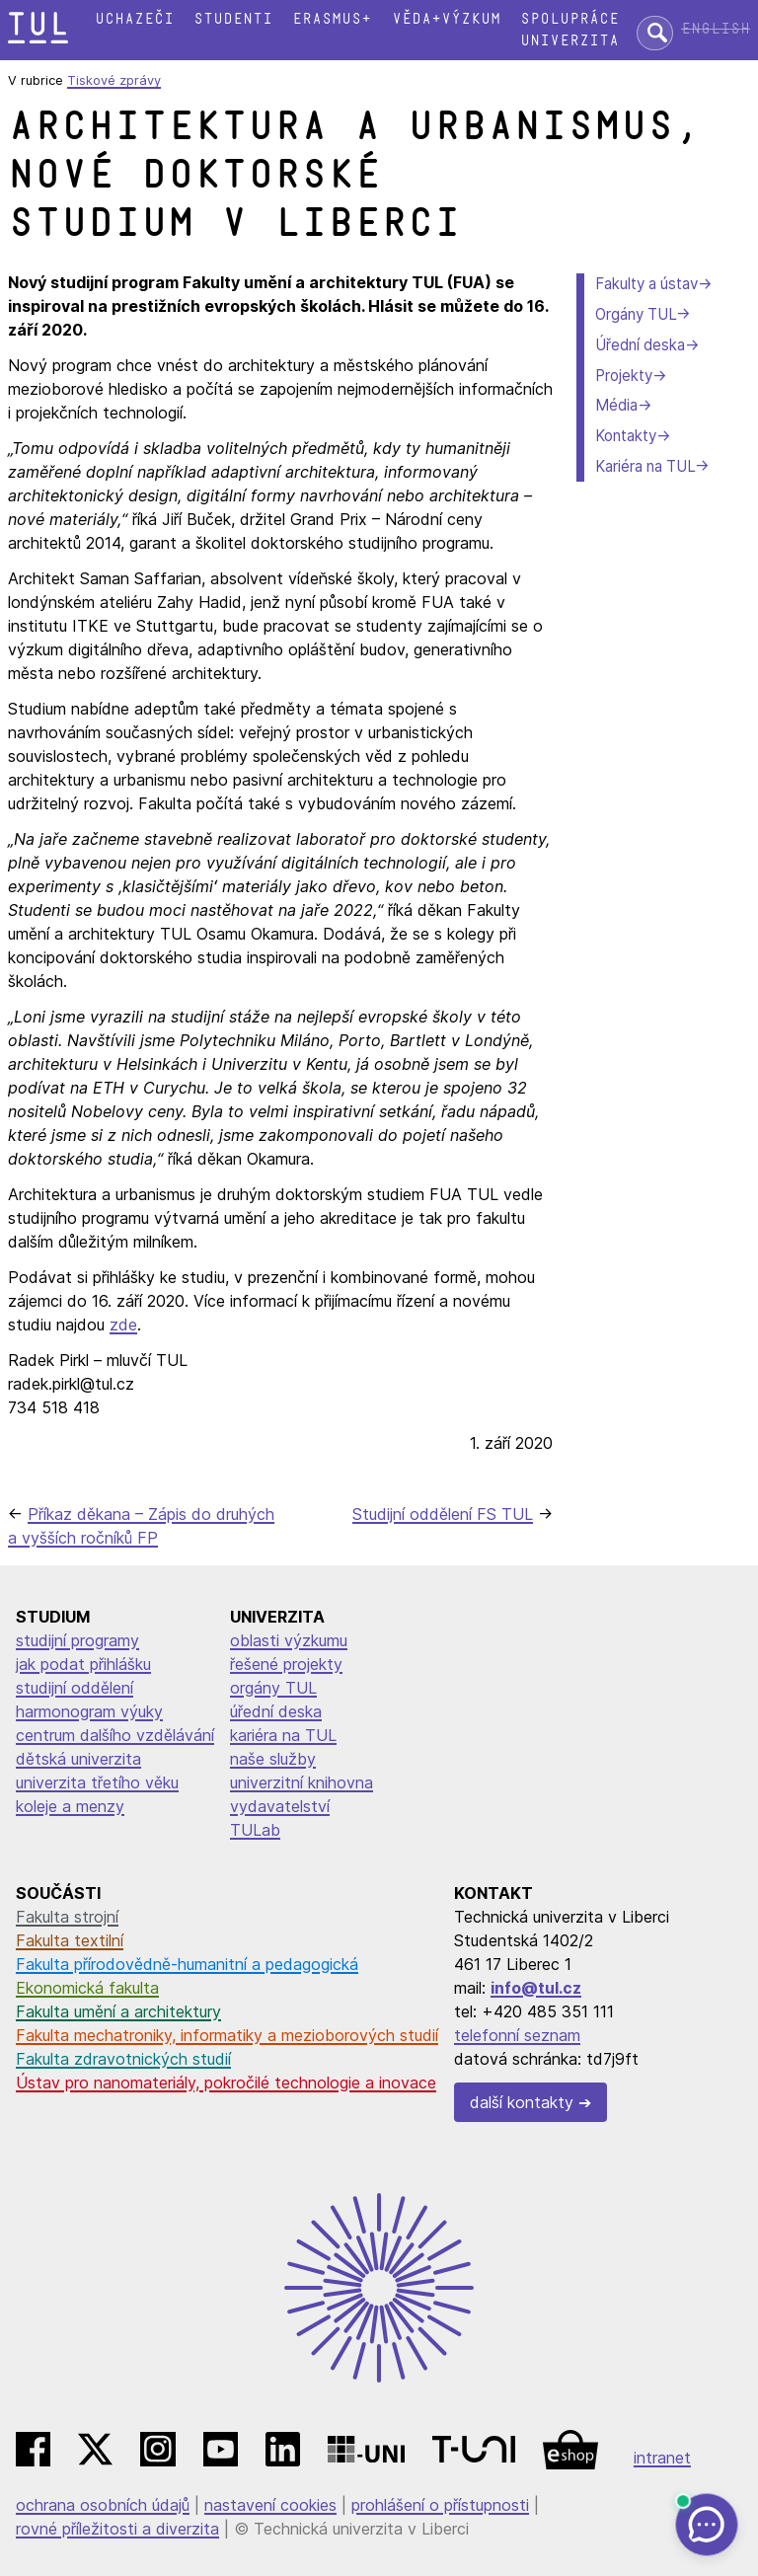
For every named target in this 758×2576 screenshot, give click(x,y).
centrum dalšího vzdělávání (115, 1735)
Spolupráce (569, 19)
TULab (255, 1830)
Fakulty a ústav (646, 283)
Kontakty (625, 435)
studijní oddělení (74, 1688)
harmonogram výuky (89, 1711)
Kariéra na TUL (645, 466)
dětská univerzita (78, 1759)
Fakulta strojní (67, 1917)
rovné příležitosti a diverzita (117, 2528)
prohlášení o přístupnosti (440, 2505)
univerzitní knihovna (301, 1782)
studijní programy (77, 1640)
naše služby (273, 1759)
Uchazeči (134, 19)
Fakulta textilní (69, 1940)
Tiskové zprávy (114, 80)
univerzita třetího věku (97, 1782)
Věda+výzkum (446, 19)
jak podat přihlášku (83, 1664)
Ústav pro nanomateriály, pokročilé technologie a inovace (226, 2082)
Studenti (232, 19)
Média (616, 405)
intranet (662, 2457)
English (715, 29)
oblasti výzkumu (288, 1640)
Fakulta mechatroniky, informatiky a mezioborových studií (227, 2035)
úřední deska (276, 1711)
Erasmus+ (331, 19)
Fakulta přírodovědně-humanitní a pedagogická (187, 1964)
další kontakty (521, 2102)
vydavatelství (280, 1806)
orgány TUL (273, 1688)
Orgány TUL (635, 314)
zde (123, 1324)
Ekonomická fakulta (87, 1988)
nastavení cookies (270, 2505)
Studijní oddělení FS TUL (442, 1514)
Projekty (623, 375)
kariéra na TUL (283, 1735)
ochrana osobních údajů (103, 2505)
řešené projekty (286, 1664)
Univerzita (569, 41)
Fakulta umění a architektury (118, 2011)
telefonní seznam (517, 2035)
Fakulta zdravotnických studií (123, 2059)
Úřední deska (640, 345)
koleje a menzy (70, 1806)
